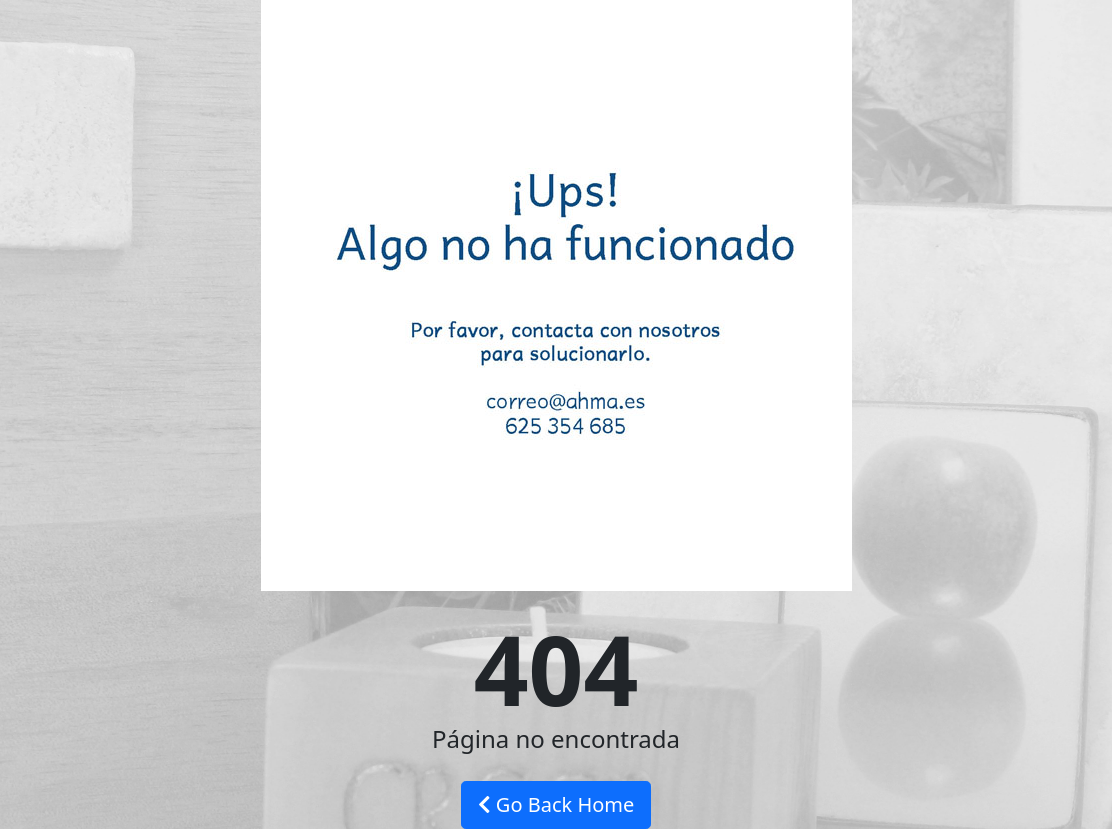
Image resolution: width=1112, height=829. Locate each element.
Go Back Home (556, 804)
